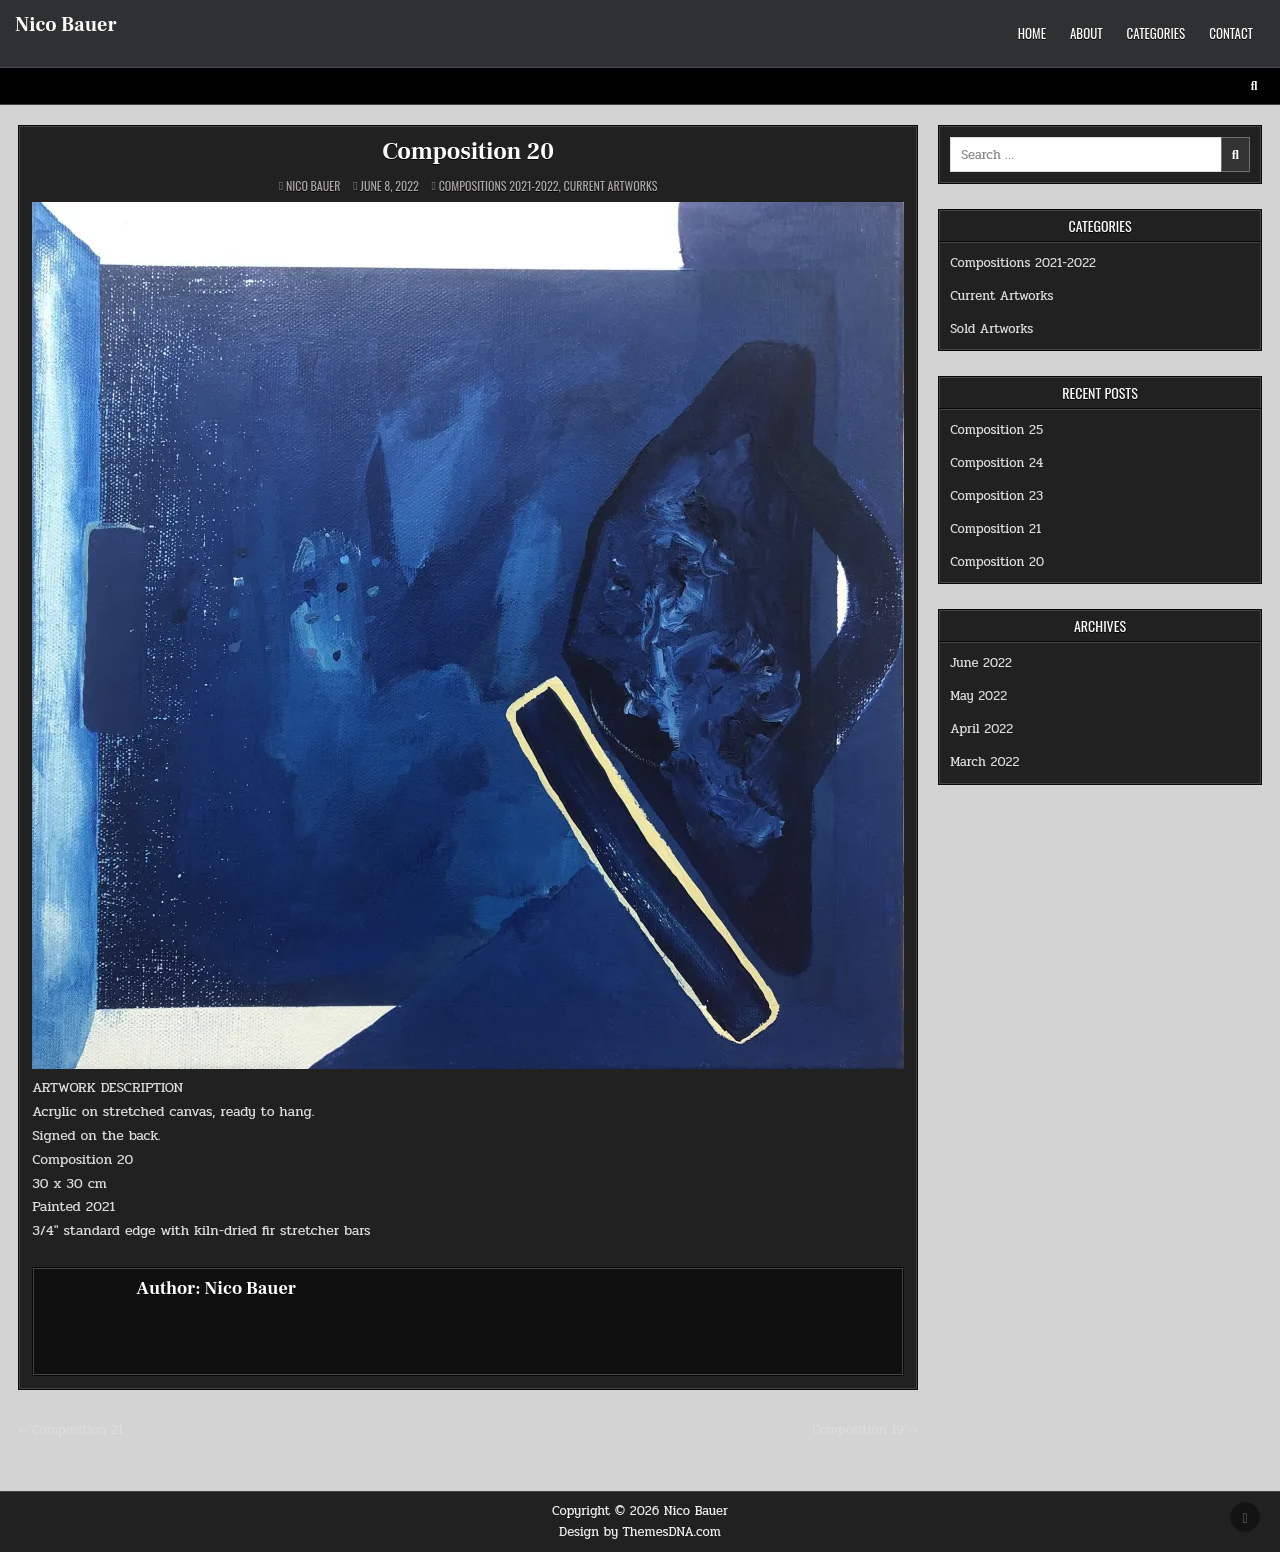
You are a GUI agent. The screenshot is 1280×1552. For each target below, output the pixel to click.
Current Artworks (611, 185)
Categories (1156, 33)
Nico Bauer (65, 25)
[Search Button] (1254, 86)
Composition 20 (468, 151)
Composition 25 (996, 430)
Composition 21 (995, 529)
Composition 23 (996, 496)
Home (1032, 33)
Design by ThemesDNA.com (640, 1532)
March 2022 (984, 762)
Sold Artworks (991, 329)
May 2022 (978, 696)
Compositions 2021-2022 (499, 185)
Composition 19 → (865, 1430)
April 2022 (981, 729)
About (1086, 33)
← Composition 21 (70, 1430)
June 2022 (981, 663)
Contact (1231, 33)
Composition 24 (996, 463)
